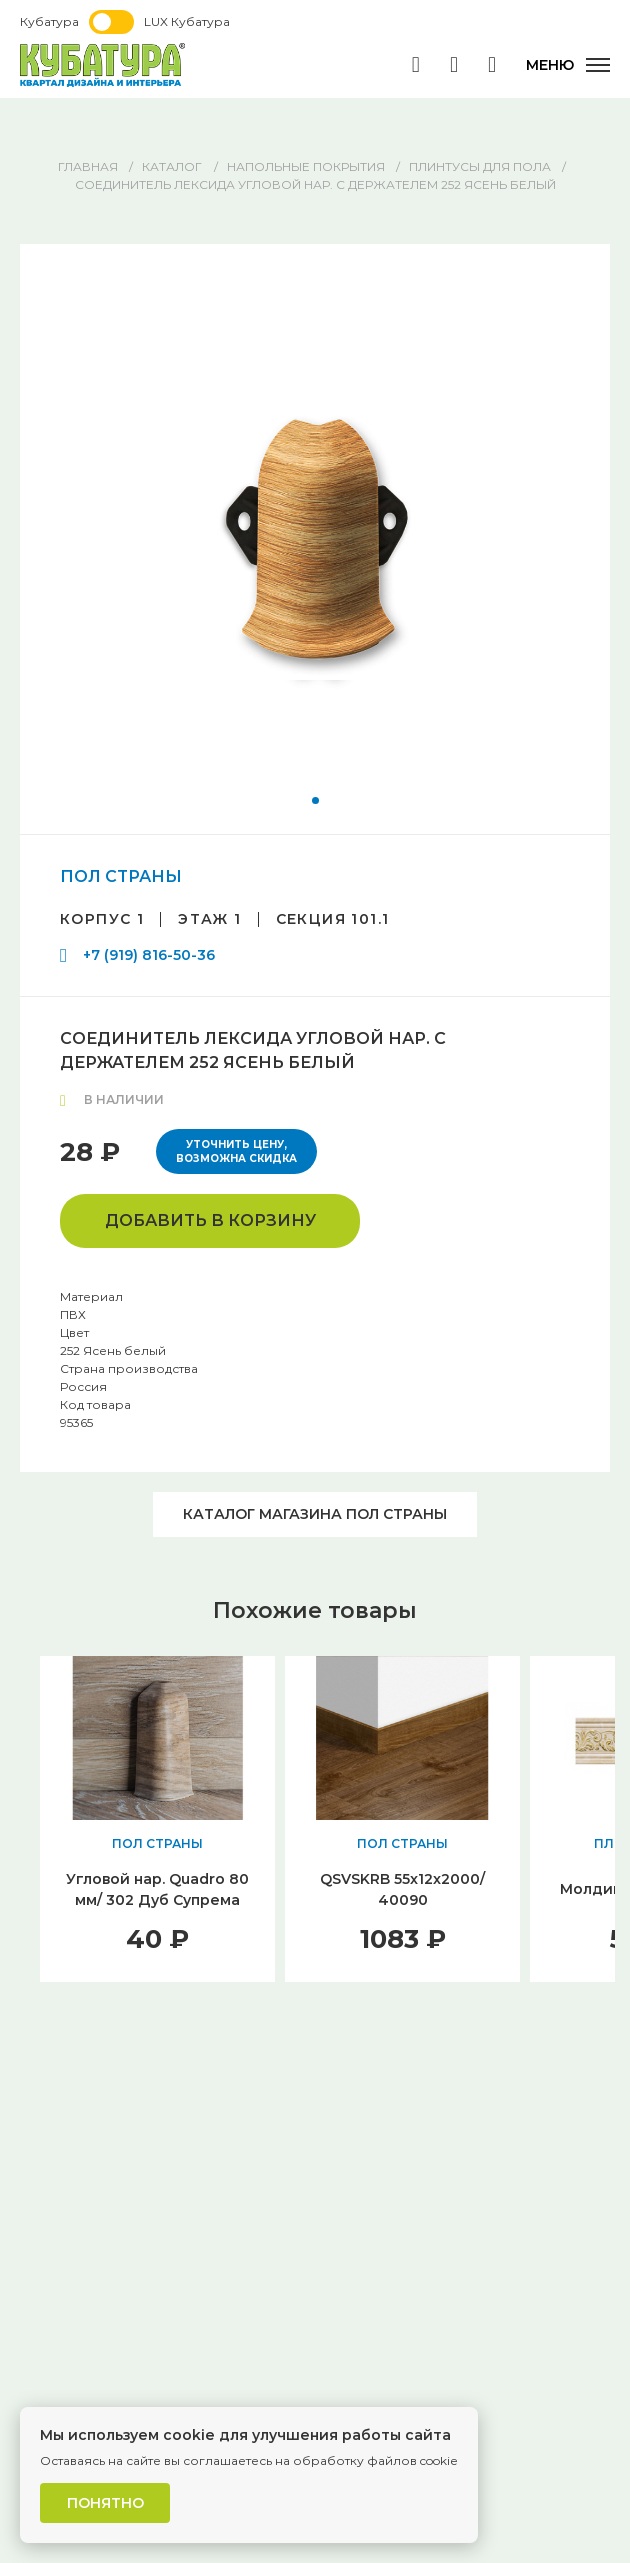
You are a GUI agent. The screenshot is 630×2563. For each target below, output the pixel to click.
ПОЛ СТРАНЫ (121, 876)
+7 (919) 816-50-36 (149, 955)
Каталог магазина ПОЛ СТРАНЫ (315, 1514)
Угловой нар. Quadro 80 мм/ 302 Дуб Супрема (157, 1889)
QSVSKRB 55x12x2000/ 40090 (402, 1889)
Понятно (105, 2503)
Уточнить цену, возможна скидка (236, 1151)
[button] (315, 800)
